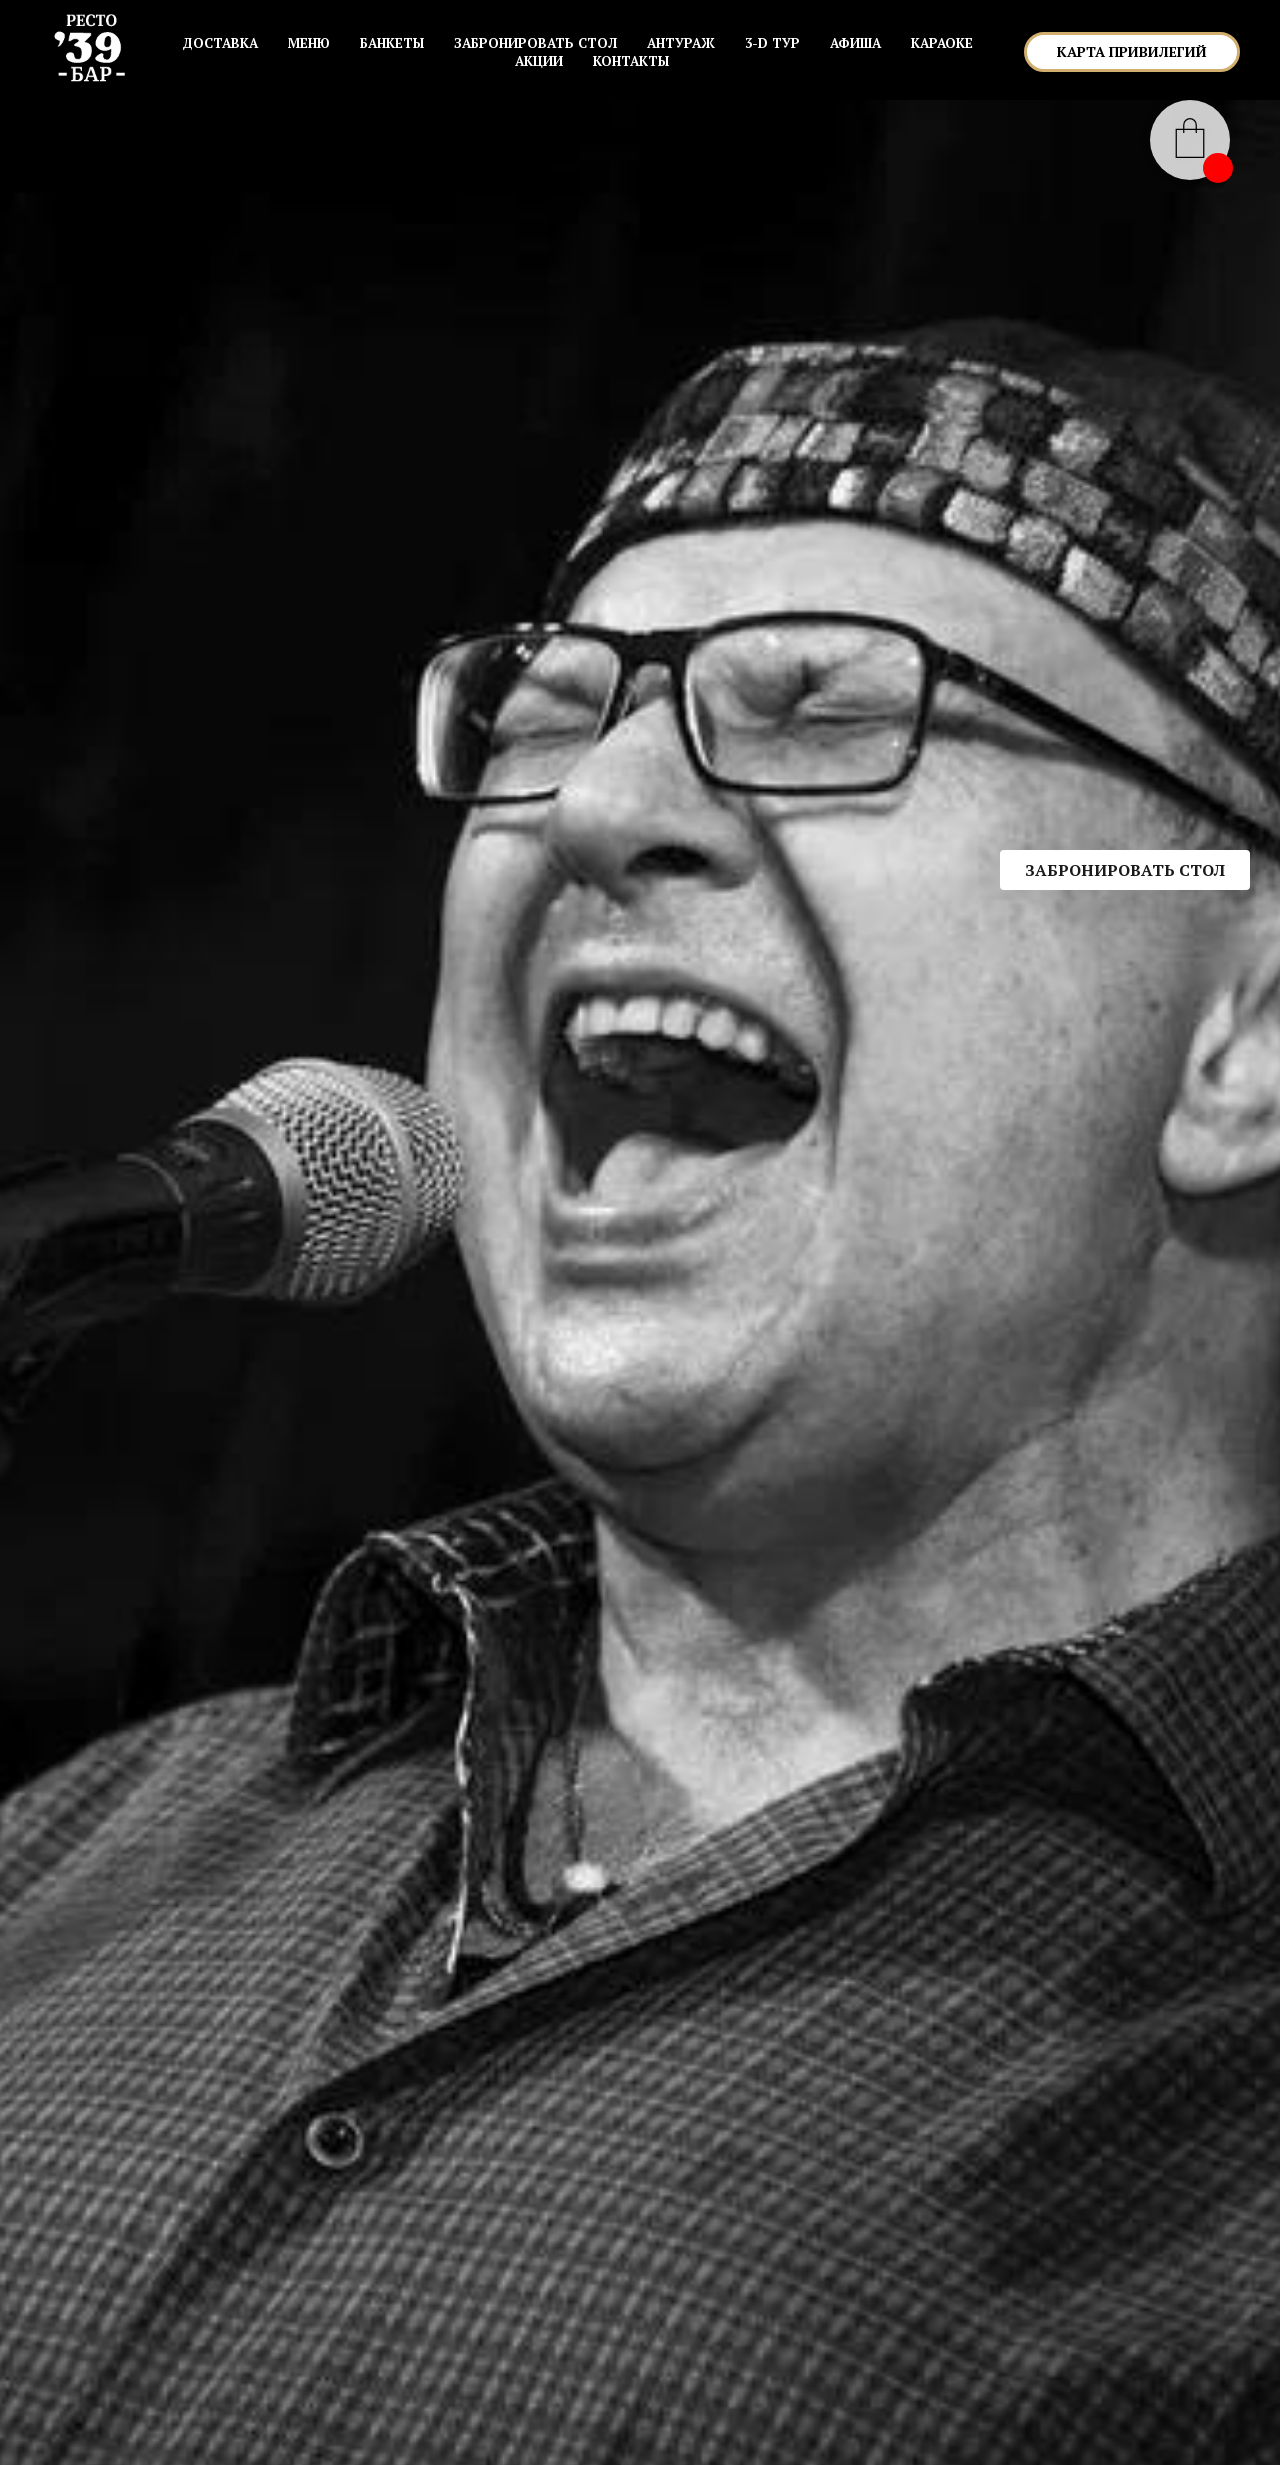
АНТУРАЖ (681, 43)
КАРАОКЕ (942, 43)
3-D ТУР (772, 43)
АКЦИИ (539, 61)
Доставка (220, 43)
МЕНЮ (309, 43)
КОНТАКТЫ (631, 61)
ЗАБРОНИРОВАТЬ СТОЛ (535, 43)
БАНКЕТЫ (392, 43)
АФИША (855, 43)
